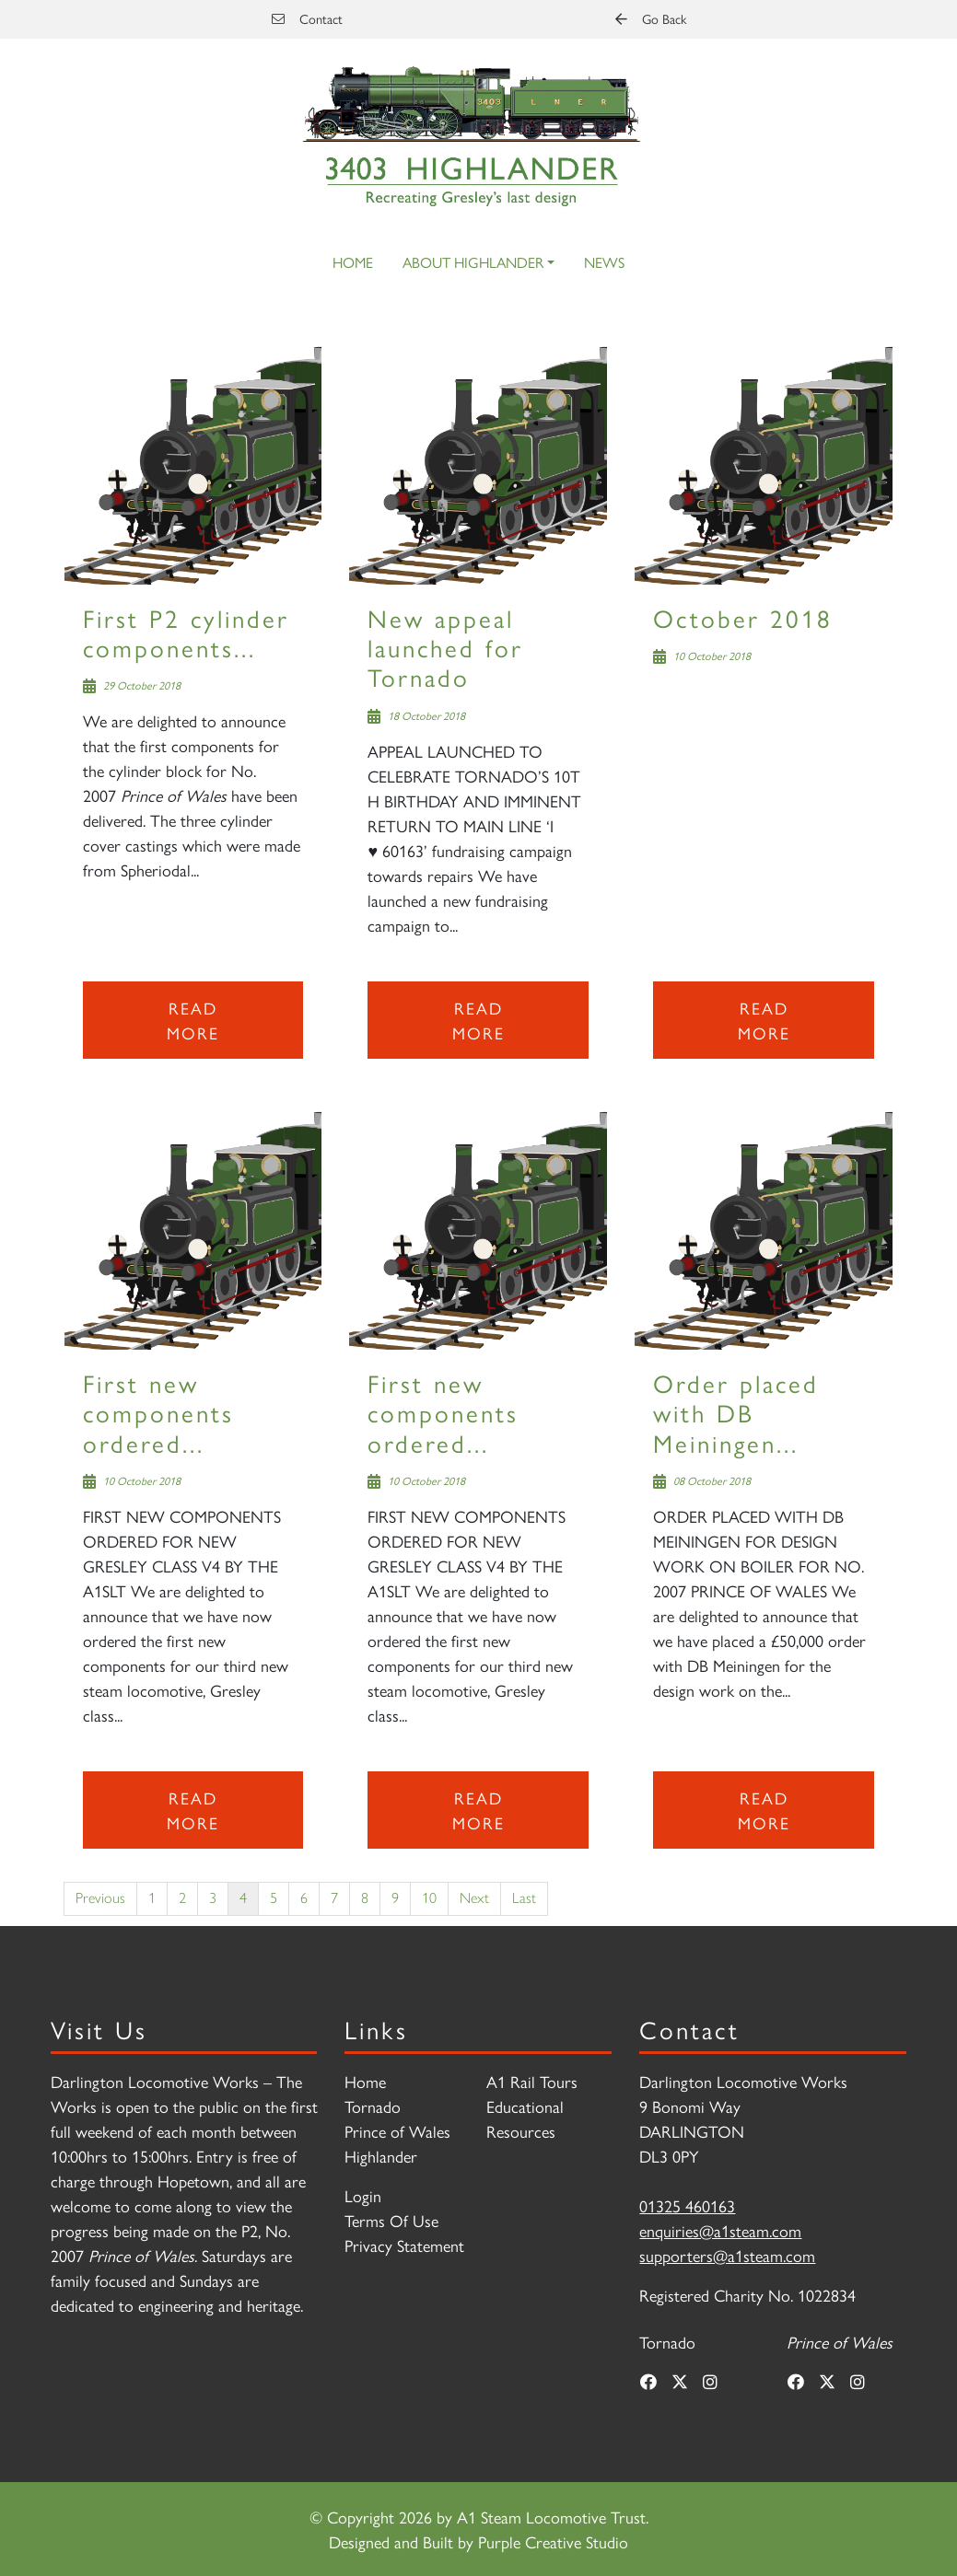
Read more (193, 1020)
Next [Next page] (474, 1898)
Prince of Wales (397, 2130)
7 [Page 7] (334, 1898)
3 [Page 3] (212, 1898)
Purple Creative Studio (553, 2541)
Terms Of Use (391, 2220)
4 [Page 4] (243, 1898)
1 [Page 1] (152, 1898)
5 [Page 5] (273, 1898)
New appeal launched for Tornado (445, 647)
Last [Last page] (524, 1898)
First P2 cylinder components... (186, 632)
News (604, 262)
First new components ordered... (158, 1412)
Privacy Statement (404, 2245)
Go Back (650, 18)
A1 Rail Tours (532, 2081)
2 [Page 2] (182, 1898)
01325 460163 (687, 2205)
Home (353, 262)
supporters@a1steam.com (727, 2255)
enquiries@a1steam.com (720, 2230)
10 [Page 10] (429, 1898)
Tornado (372, 2106)
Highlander (380, 2155)
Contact (307, 18)
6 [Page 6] (304, 1898)
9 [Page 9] (395, 1898)
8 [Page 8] (364, 1898)
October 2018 (743, 617)
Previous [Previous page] (100, 1898)
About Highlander (473, 262)
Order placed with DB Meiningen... (736, 1412)
